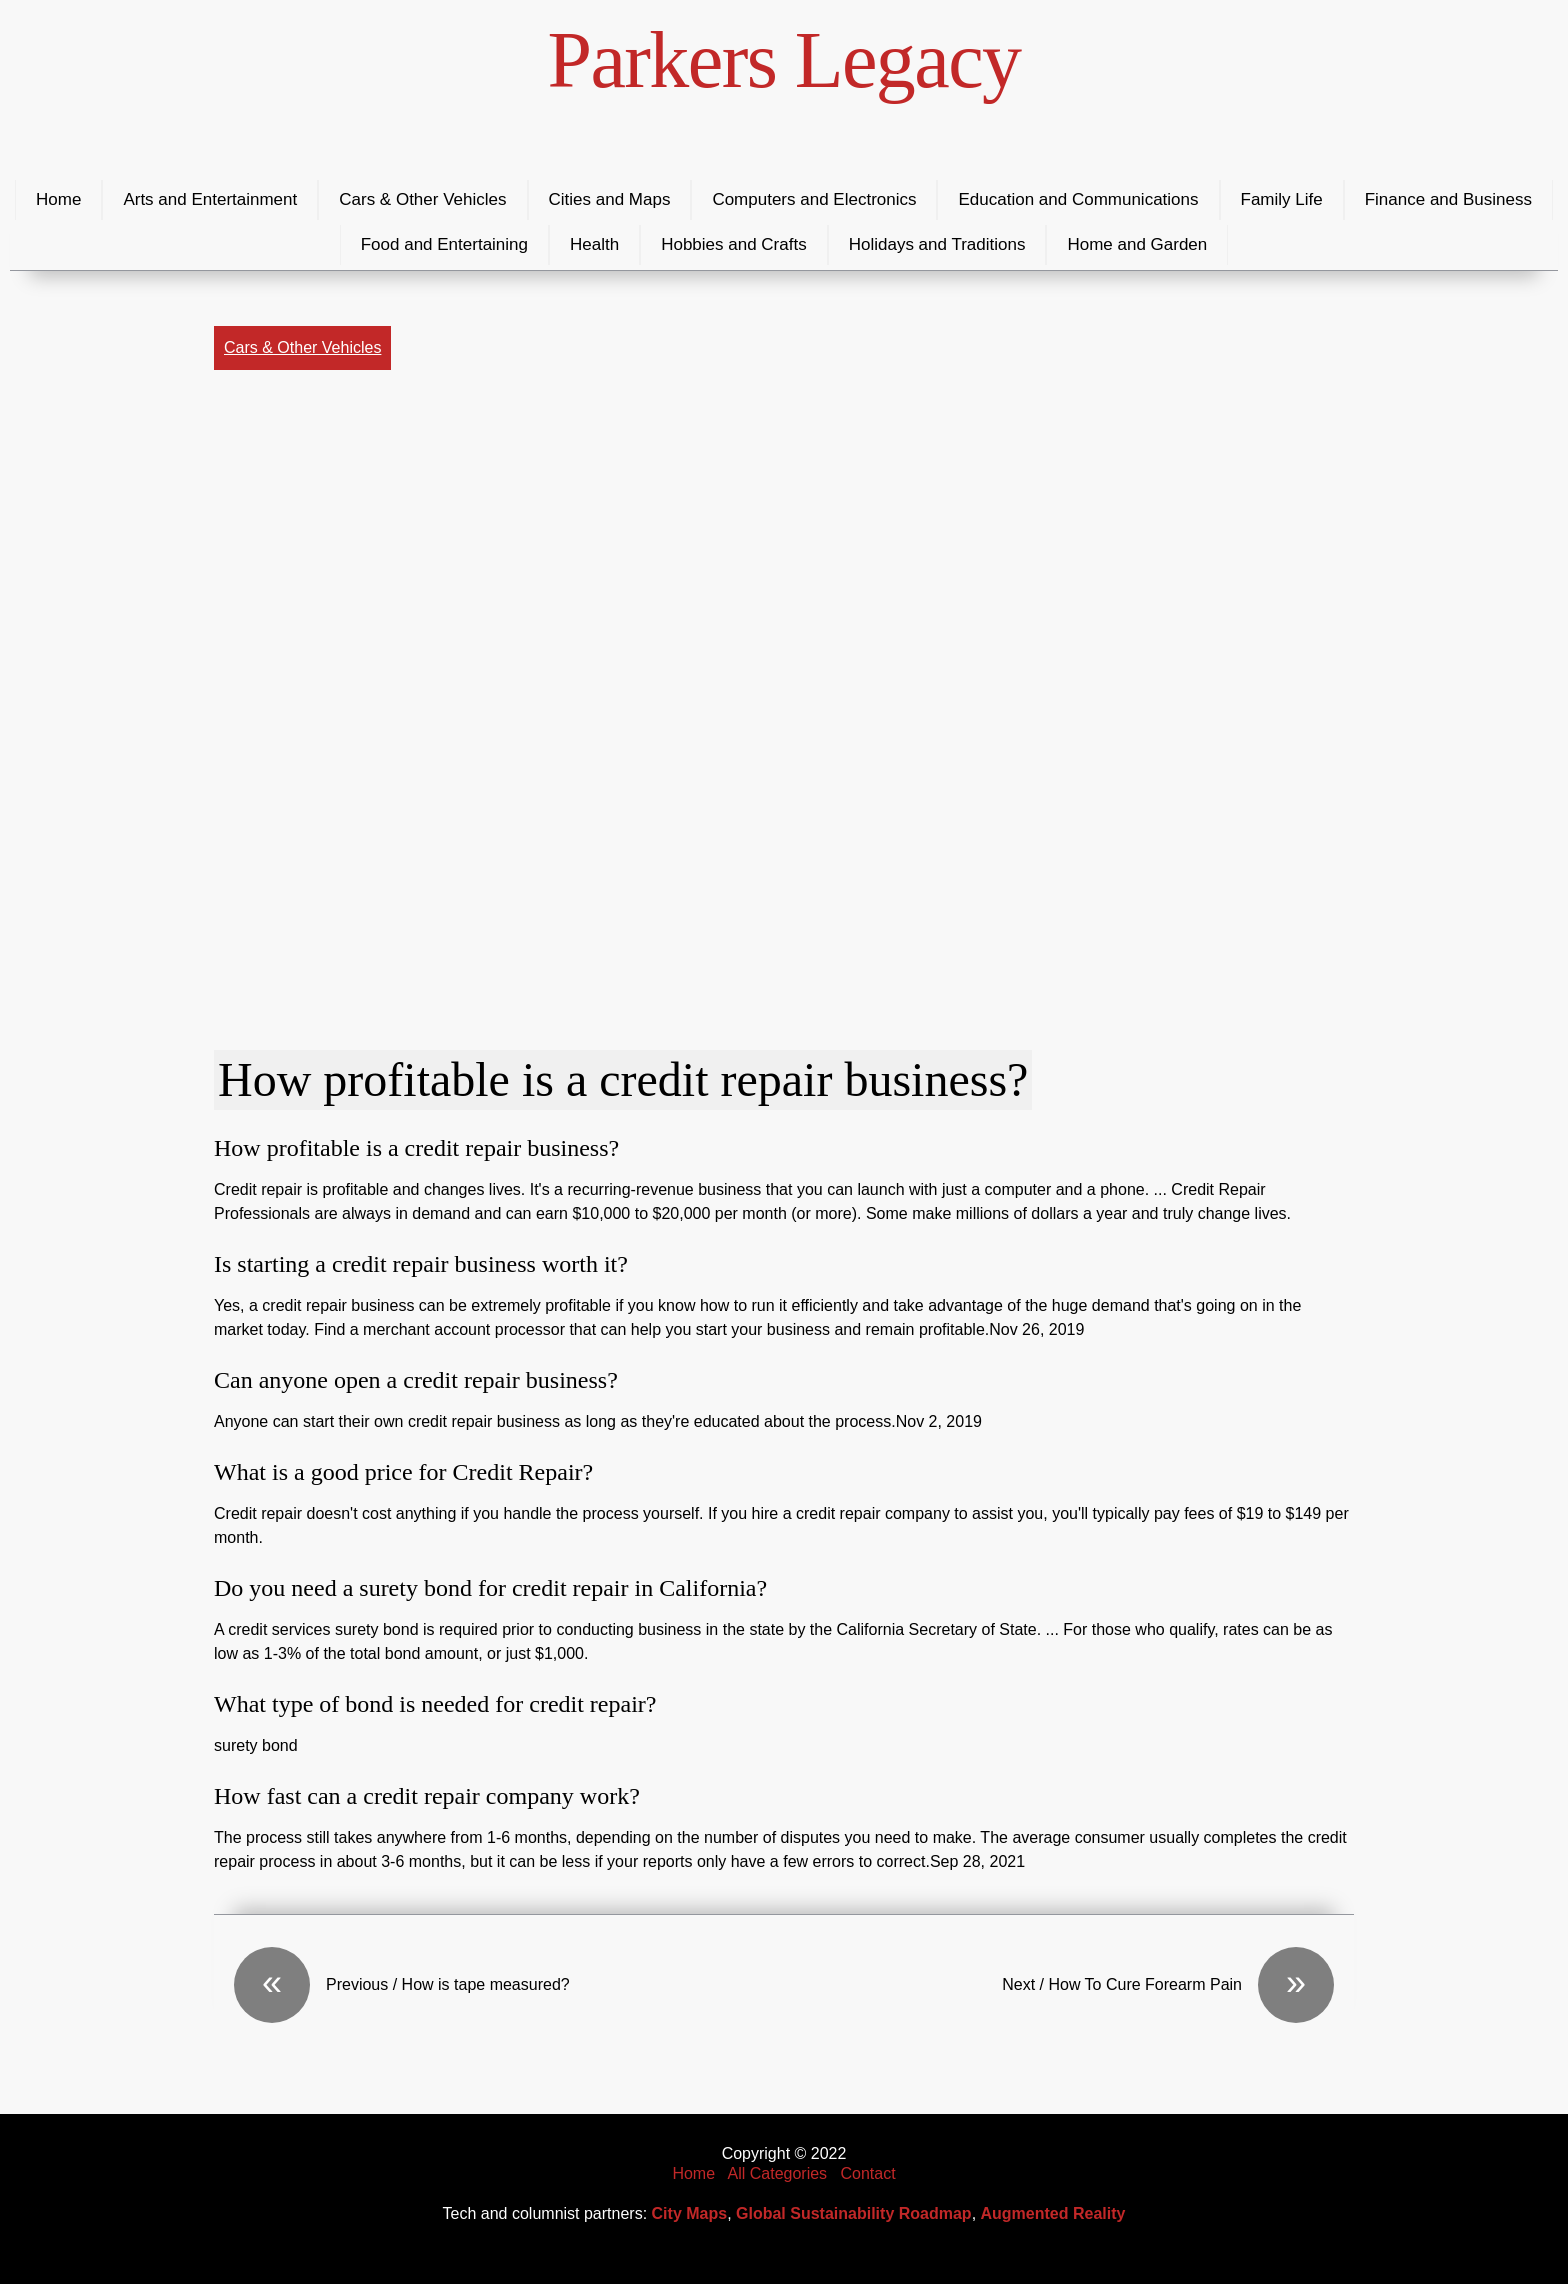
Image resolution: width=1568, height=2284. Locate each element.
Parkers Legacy (784, 60)
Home (58, 199)
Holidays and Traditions (937, 244)
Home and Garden (1137, 244)
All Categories (778, 2173)
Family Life (1282, 199)
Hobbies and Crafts (734, 244)
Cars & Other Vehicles (422, 199)
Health (594, 244)
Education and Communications (1078, 199)
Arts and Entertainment (210, 199)
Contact (867, 2173)
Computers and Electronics (814, 199)
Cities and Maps (610, 199)
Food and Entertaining (444, 244)
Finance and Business (1448, 199)
